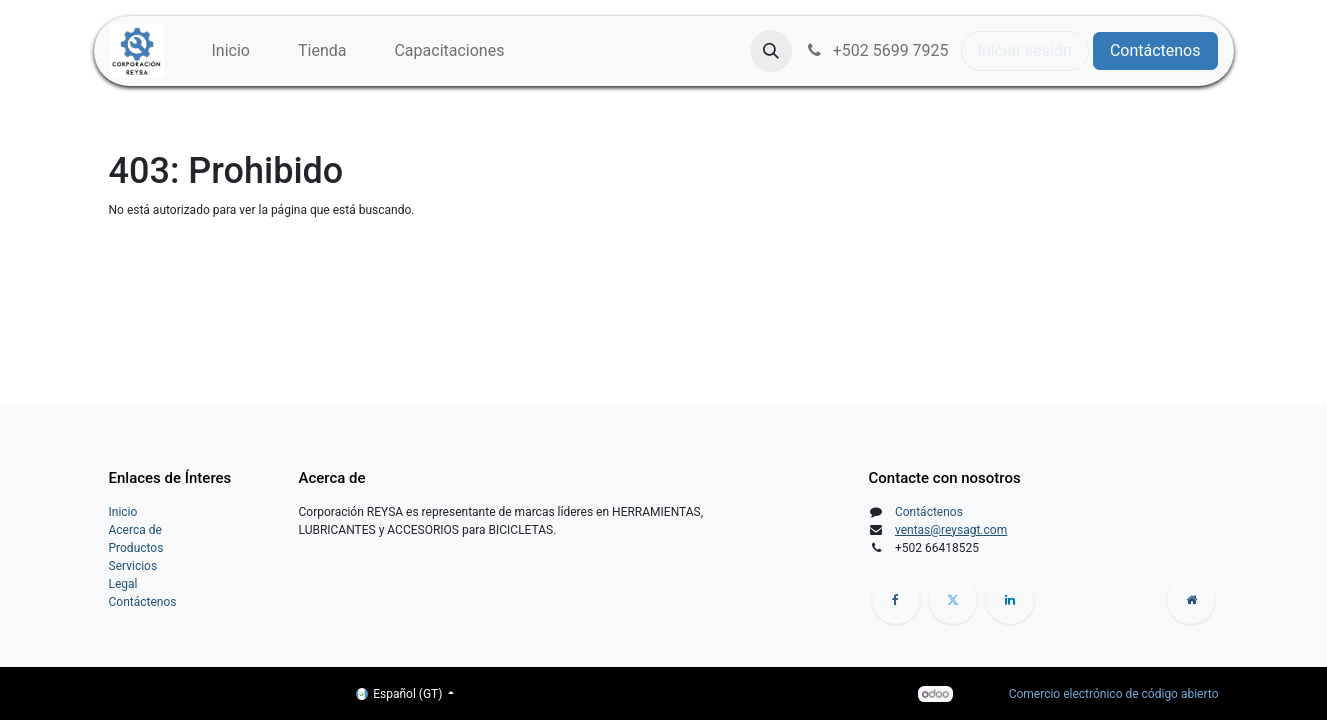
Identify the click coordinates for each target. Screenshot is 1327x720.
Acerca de (135, 530)
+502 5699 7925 (876, 50)
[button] (771, 51)
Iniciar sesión (1025, 50)
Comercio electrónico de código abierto (1114, 694)
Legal (123, 584)
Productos (136, 548)
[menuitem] (231, 51)
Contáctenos (1155, 50)
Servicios (133, 566)
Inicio (123, 512)
